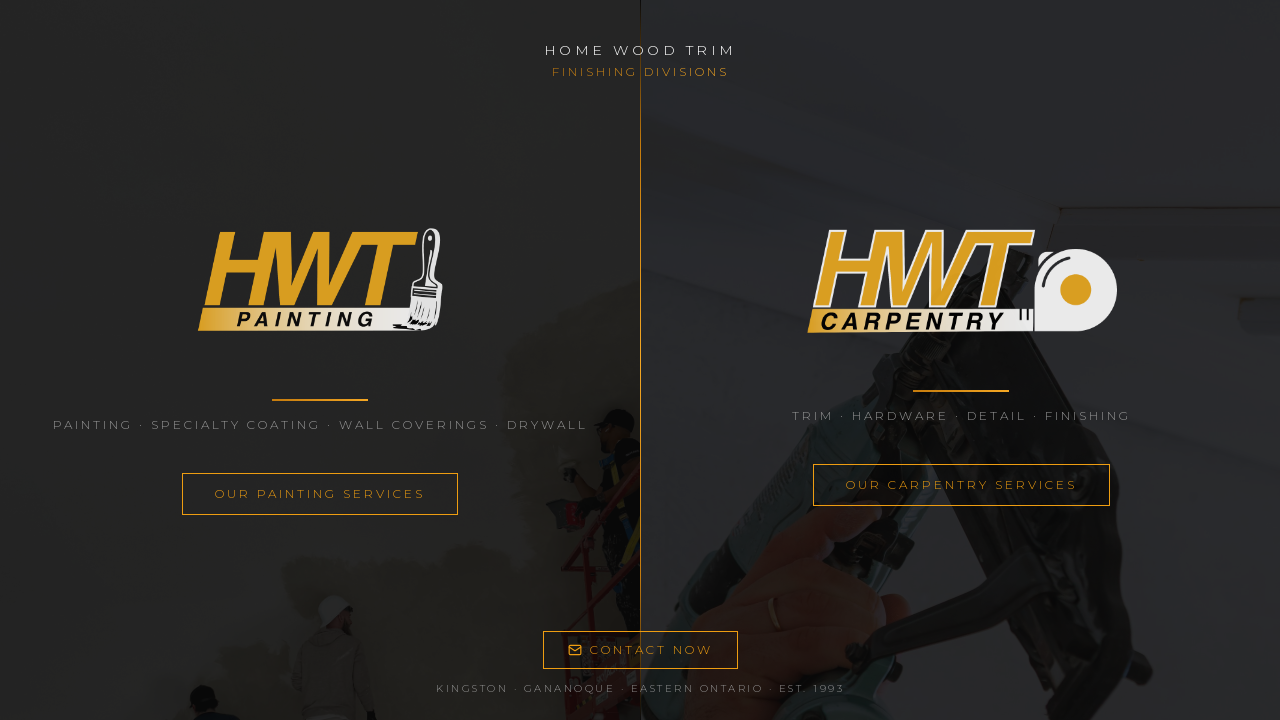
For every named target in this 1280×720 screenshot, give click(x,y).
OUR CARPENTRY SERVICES (961, 484)
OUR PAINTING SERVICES (320, 493)
